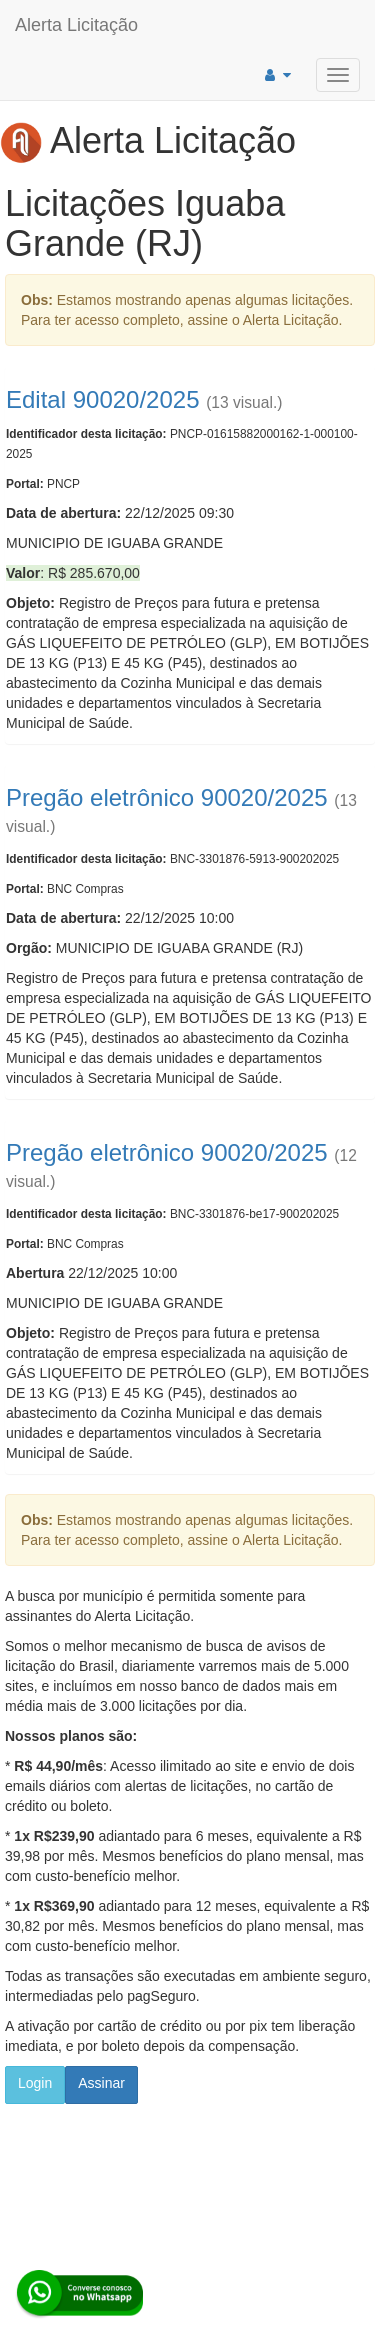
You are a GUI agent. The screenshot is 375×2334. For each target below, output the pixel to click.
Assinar (101, 2083)
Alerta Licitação (76, 25)
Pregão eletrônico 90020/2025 (167, 797)
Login (35, 2083)
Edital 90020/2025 (103, 399)
